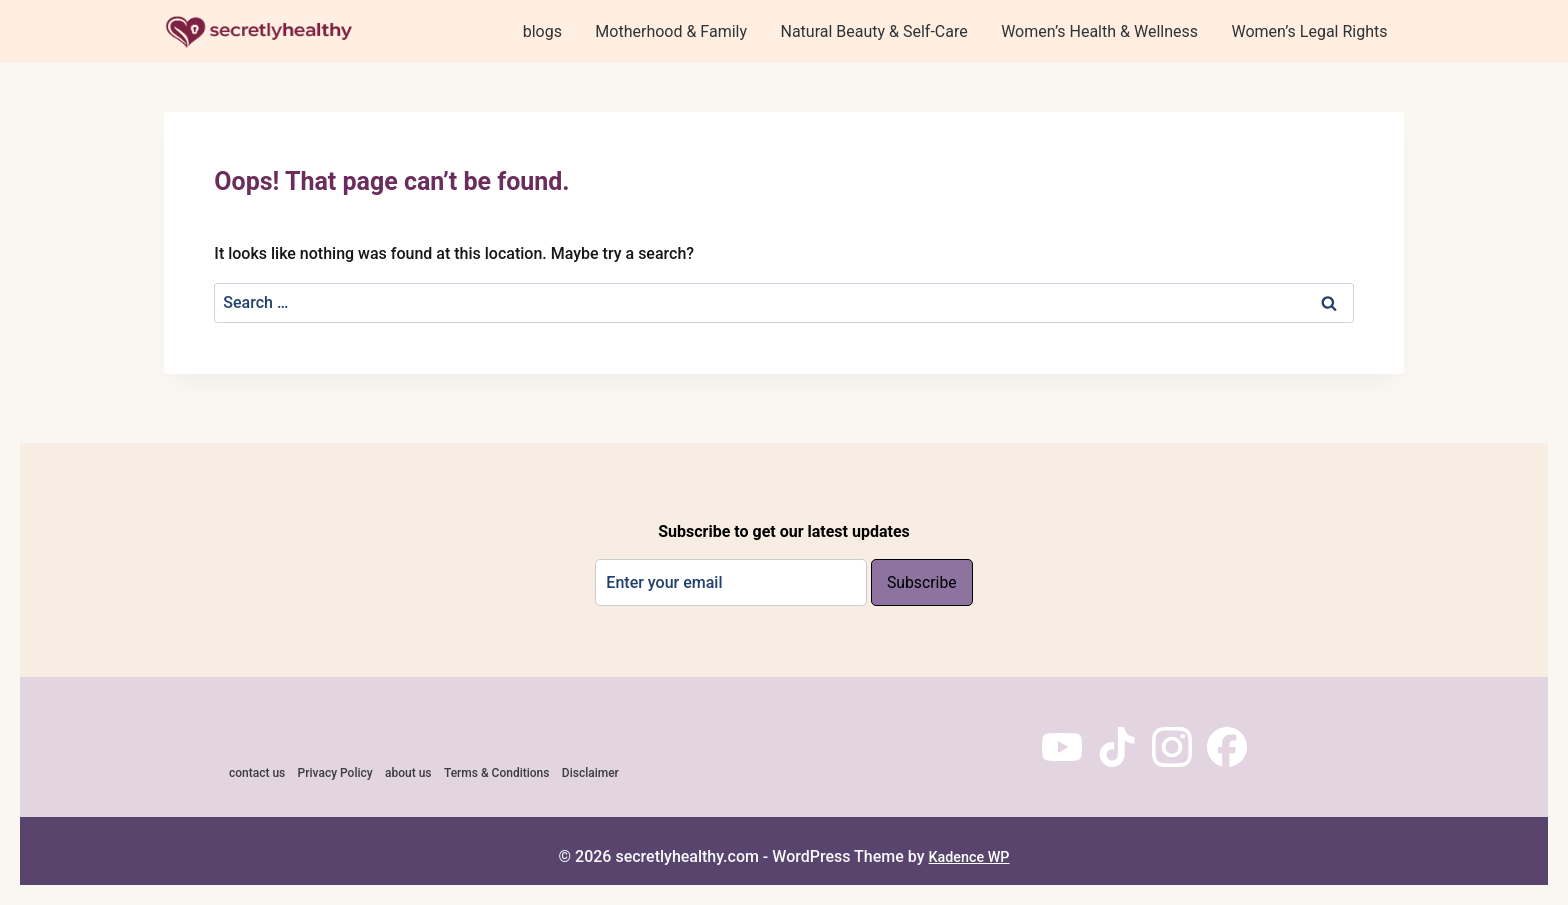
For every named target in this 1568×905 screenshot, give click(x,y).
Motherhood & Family (671, 31)
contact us (257, 773)
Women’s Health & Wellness (1099, 31)
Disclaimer (590, 773)
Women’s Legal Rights (1309, 31)
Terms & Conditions (497, 773)
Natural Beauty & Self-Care (873, 31)
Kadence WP (969, 856)
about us (408, 773)
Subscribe (922, 583)
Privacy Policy (335, 773)
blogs (542, 31)
